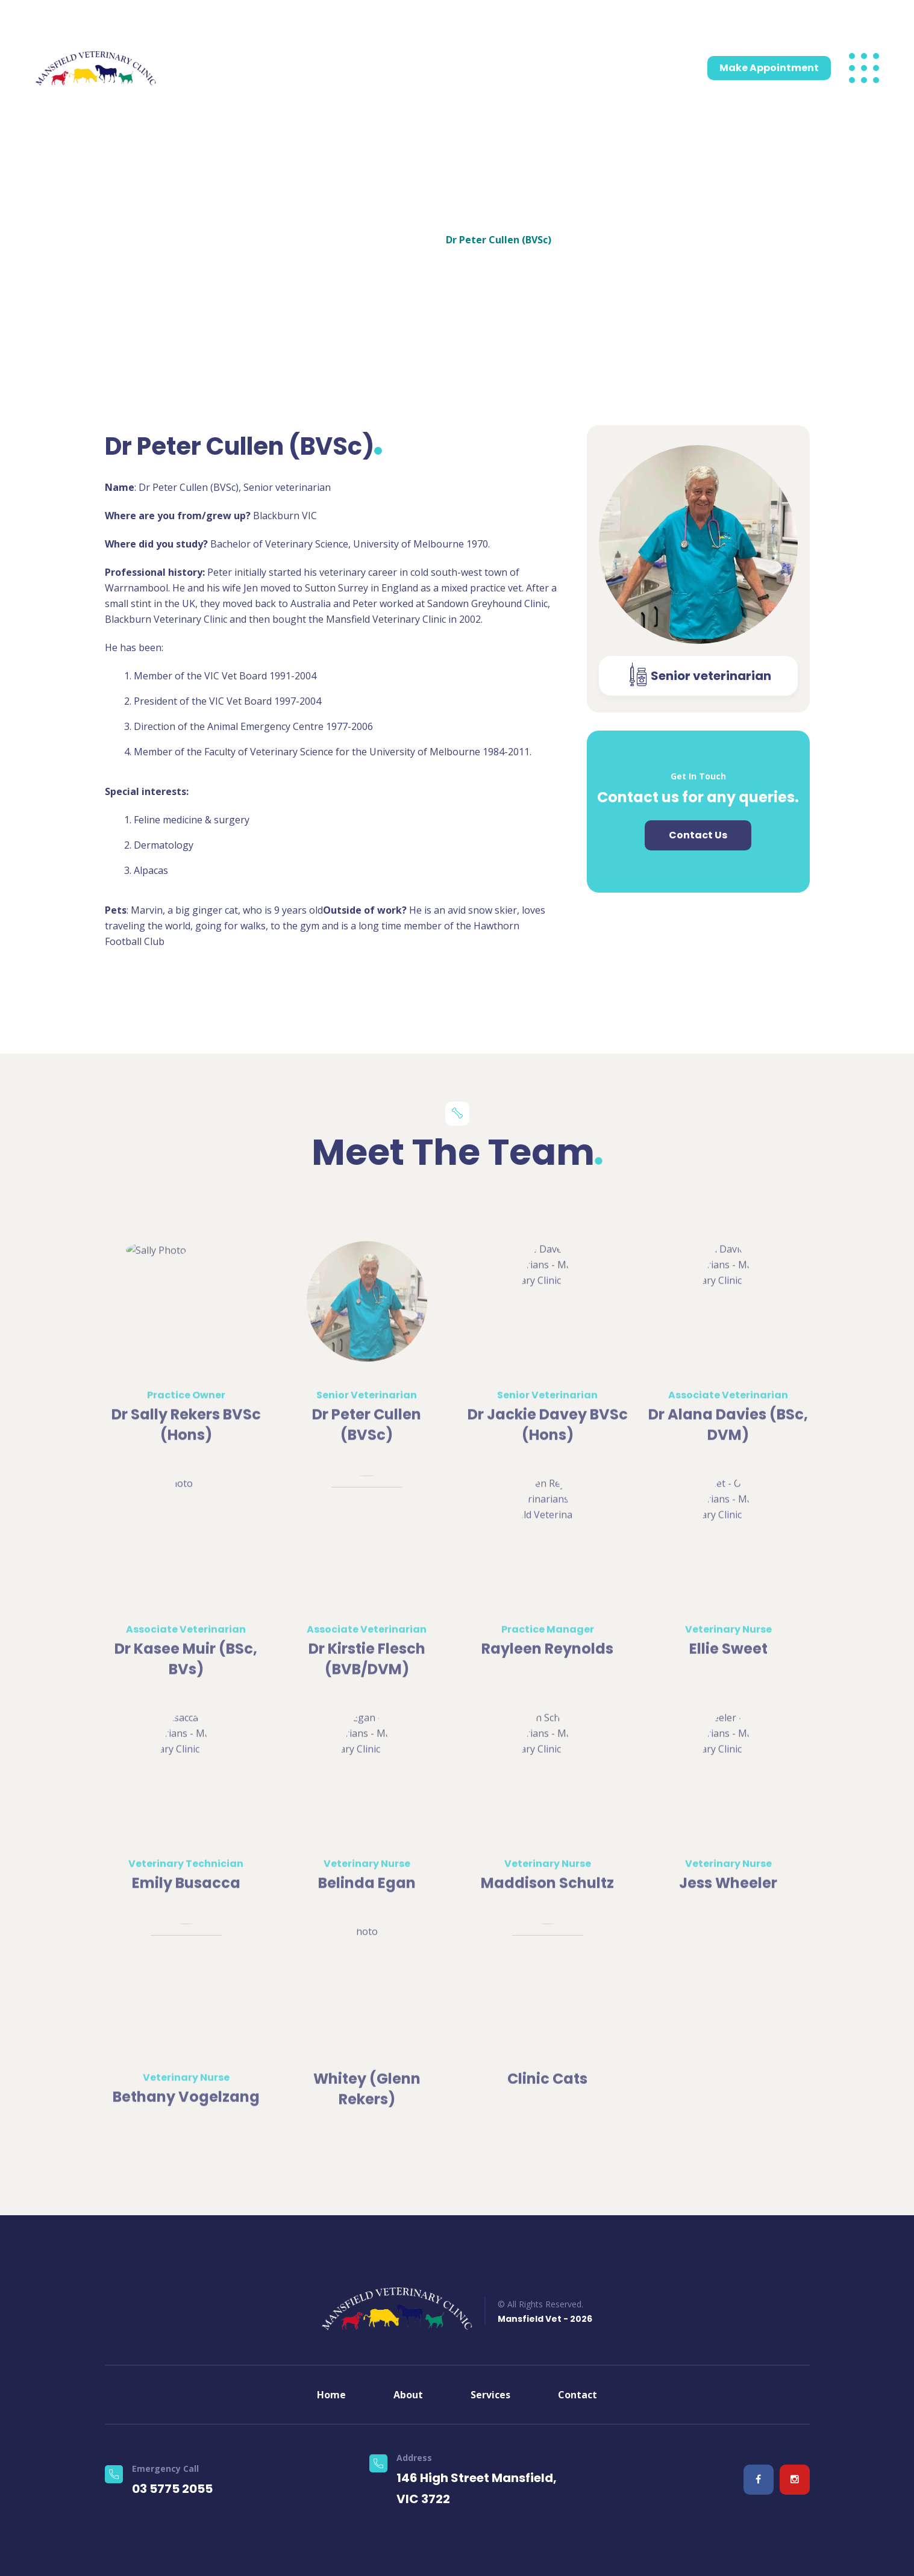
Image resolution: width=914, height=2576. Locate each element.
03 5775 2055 (106, 16)
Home (194, 67)
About (231, 67)
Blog (567, 67)
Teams (419, 230)
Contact (605, 67)
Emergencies (424, 67)
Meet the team (348, 67)
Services (274, 67)
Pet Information (501, 67)
